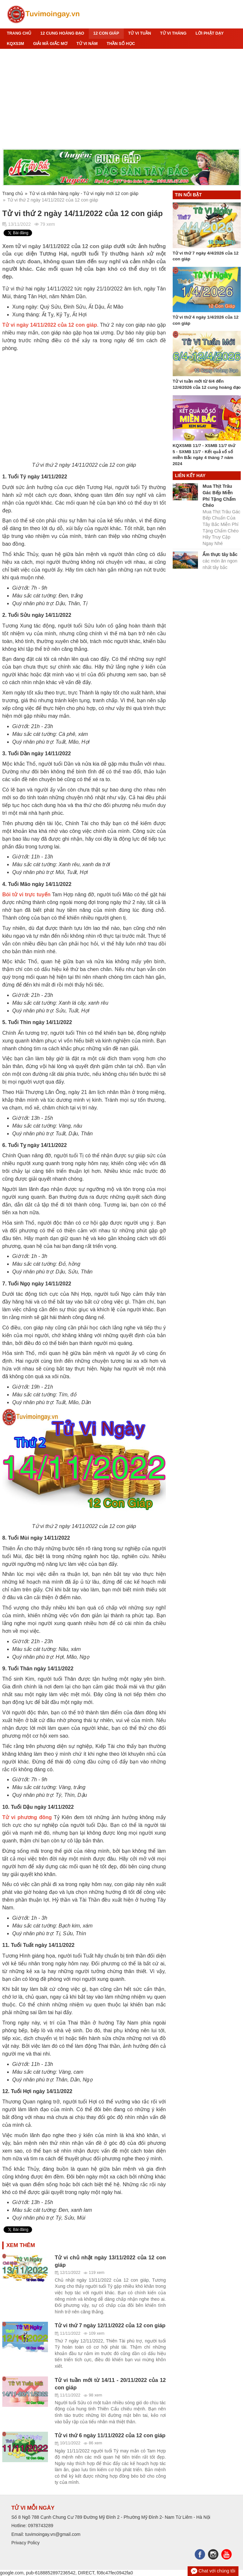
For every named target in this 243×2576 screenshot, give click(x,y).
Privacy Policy (25, 2542)
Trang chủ (19, 33)
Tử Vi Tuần (139, 33)
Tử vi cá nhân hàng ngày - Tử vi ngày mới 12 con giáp (83, 193)
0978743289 (40, 2525)
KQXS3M (15, 43)
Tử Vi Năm (87, 43)
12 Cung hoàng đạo (62, 33)
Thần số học (121, 43)
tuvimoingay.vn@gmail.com (52, 2534)
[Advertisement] (121, 98)
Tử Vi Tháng (173, 33)
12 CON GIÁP (106, 33)
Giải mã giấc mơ (50, 43)
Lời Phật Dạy (209, 33)
